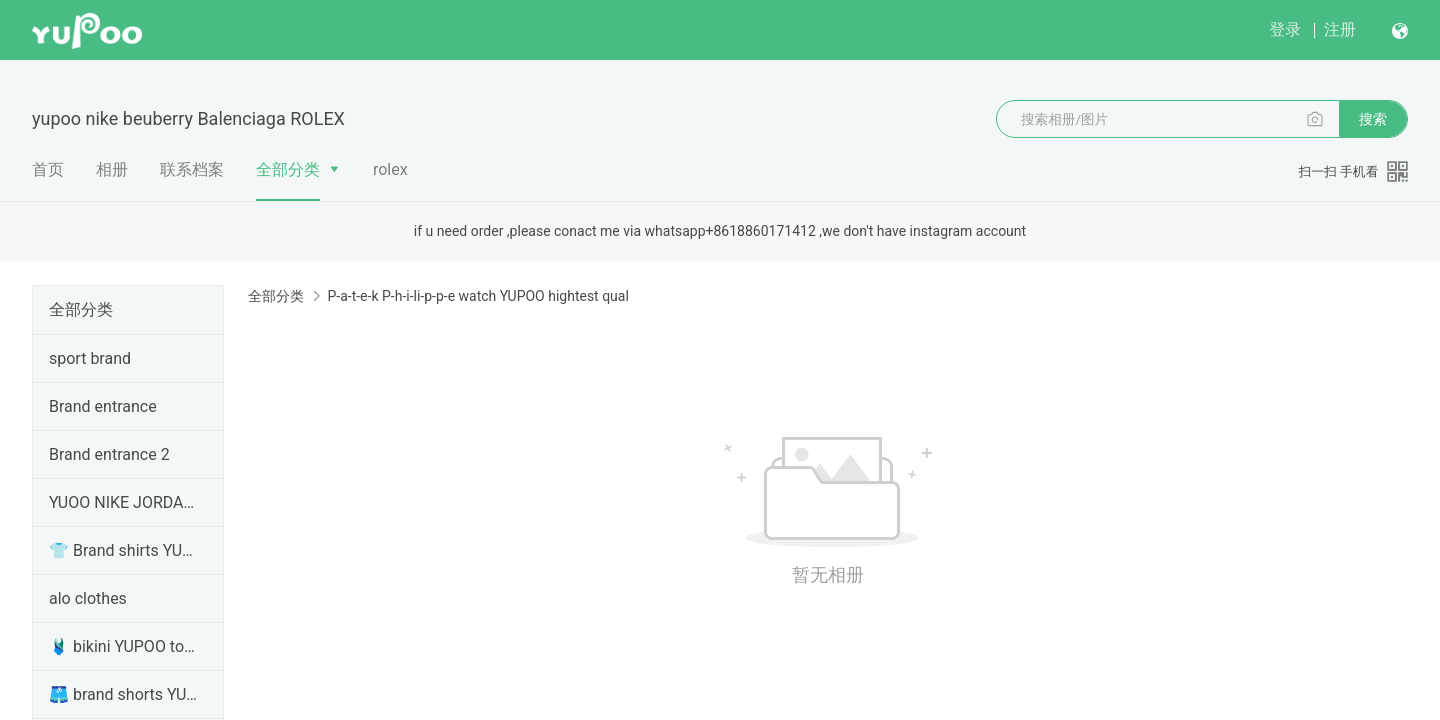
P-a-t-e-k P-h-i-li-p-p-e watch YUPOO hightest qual (477, 296)
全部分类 (288, 169)
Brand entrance (103, 406)
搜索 (1373, 119)
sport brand (90, 358)
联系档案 (192, 169)
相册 (112, 169)
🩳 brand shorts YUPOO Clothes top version (124, 694)
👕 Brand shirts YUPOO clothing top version (124, 550)
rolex (390, 169)
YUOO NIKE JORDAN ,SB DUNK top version (124, 502)
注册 (1340, 29)
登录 (1285, 29)
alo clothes (88, 598)
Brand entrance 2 (109, 454)
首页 (48, 169)
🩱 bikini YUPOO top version (124, 646)
